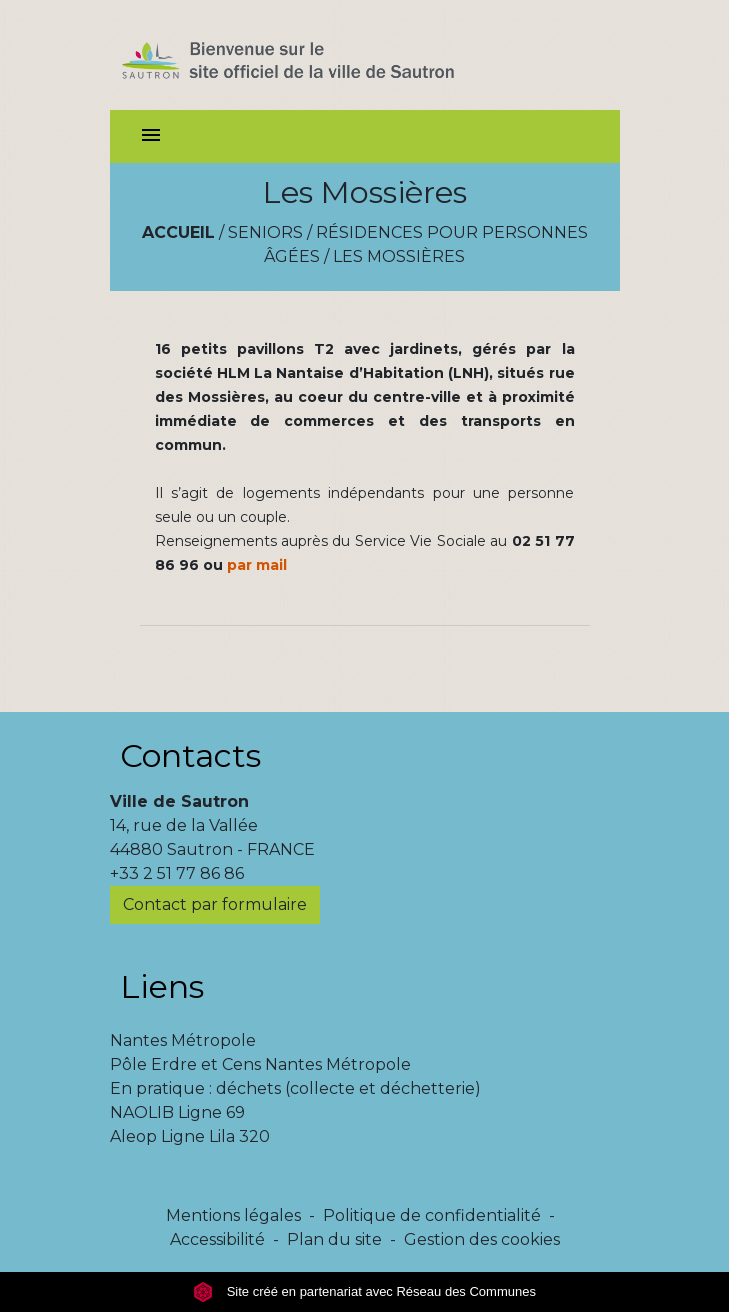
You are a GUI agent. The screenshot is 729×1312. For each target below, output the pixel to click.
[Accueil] (323, 55)
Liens (162, 986)
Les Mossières (399, 256)
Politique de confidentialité (432, 1215)
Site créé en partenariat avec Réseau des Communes (364, 1291)
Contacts (190, 755)
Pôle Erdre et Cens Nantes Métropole (260, 1064)
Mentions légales (233, 1215)
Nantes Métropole (183, 1040)
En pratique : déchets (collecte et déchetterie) (295, 1088)
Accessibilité (217, 1239)
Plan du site (334, 1239)
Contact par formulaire (215, 904)
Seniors (265, 232)
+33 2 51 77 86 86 (177, 873)
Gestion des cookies (482, 1239)
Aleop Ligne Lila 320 (190, 1136)
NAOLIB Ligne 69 (177, 1112)
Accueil (178, 232)
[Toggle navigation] (151, 136)
